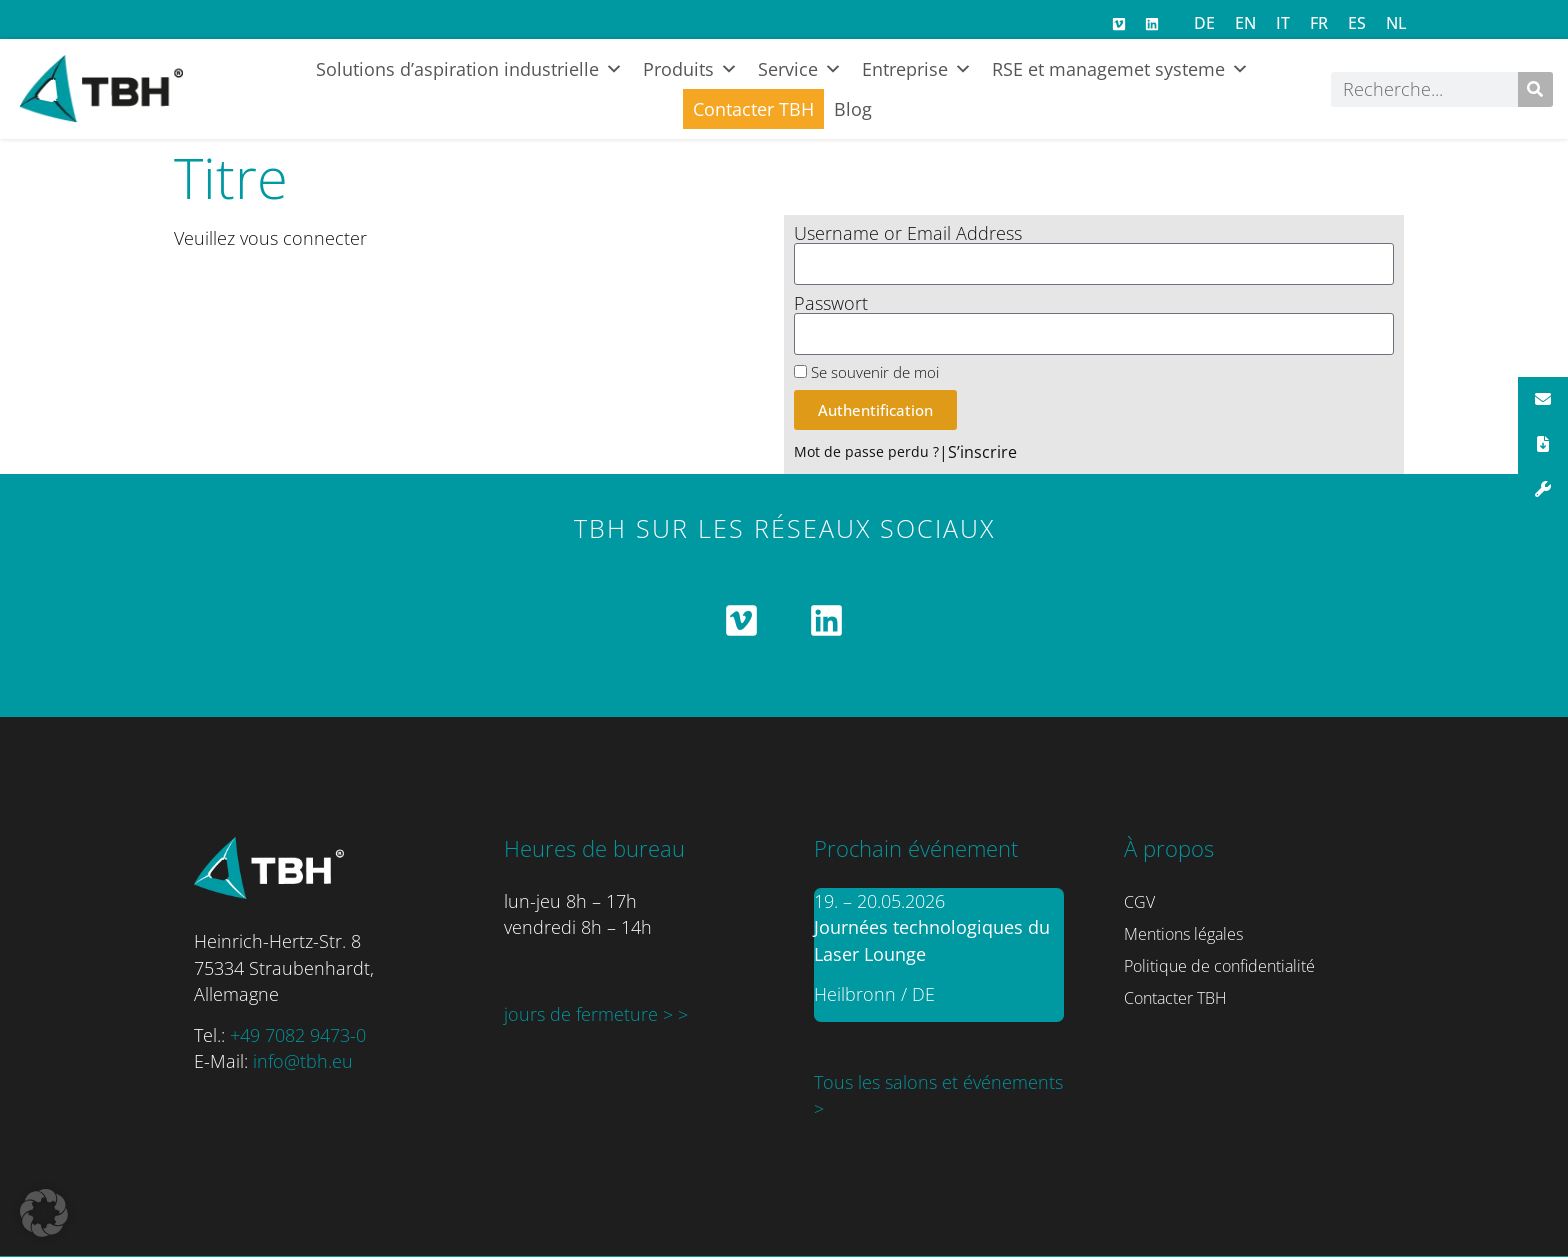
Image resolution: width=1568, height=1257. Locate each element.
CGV (1139, 902)
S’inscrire (982, 452)
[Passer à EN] (1245, 22)
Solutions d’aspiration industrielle (469, 69)
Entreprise (917, 69)
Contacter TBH (753, 109)
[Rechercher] (1535, 89)
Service (800, 69)
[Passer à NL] (1396, 22)
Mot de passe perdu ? (866, 451)
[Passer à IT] (1283, 22)
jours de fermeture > (591, 1014)
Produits (690, 69)
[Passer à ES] (1357, 22)
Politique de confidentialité (1219, 966)
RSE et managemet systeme (1120, 69)
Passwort (831, 304)
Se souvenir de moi (866, 372)
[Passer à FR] (1319, 22)
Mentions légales (1183, 934)
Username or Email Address (908, 234)
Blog (853, 109)
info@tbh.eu (303, 1061)
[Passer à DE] (1204, 22)
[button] (44, 1213)
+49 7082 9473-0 (298, 1035)
